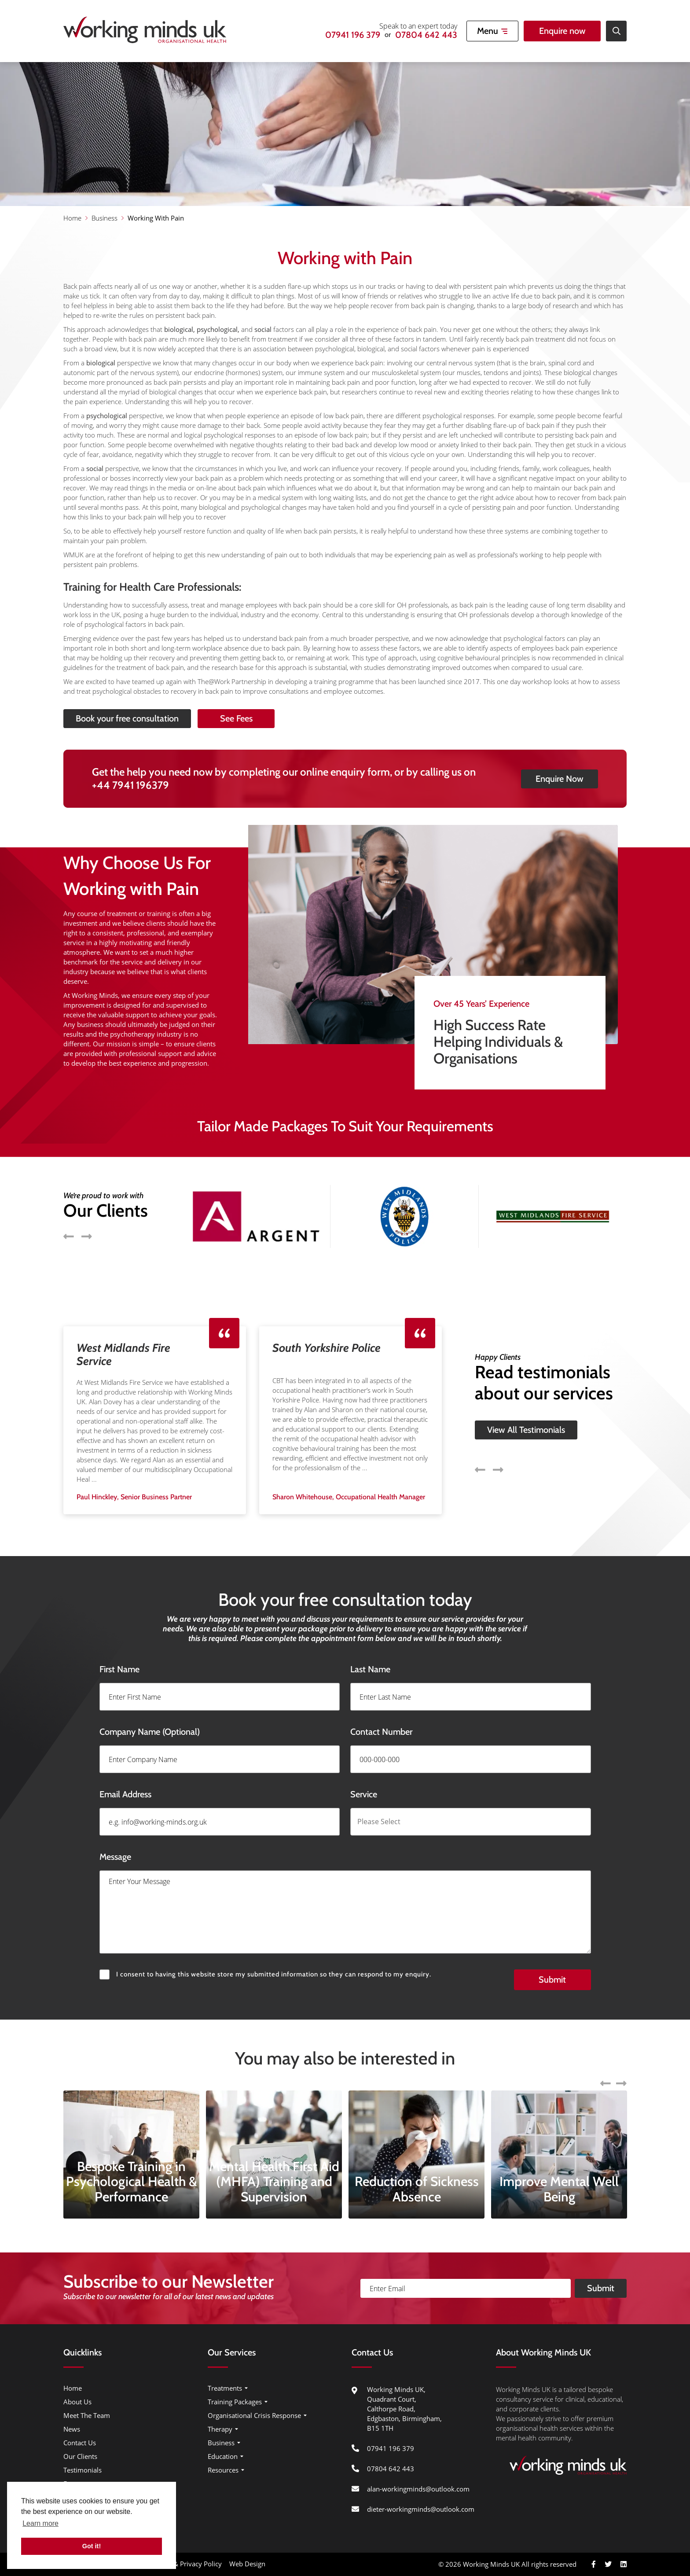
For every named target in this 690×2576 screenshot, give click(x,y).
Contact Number (407, 1757)
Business (104, 218)
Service (389, 1820)
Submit (600, 2314)
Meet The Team (86, 2415)
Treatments (225, 2388)
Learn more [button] (40, 2523)
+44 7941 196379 (130, 811)
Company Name (123, 1757)
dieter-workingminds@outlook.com (420, 2509)
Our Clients (80, 2456)
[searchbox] (496, 1848)
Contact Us (79, 2442)
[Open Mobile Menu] (492, 31)
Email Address (99, 1820)
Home (72, 218)
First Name (93, 1695)
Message (115, 1909)
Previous (480, 1444)
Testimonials (82, 2470)
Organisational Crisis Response (254, 2415)
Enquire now (562, 31)
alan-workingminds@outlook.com (418, 2488)
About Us (77, 2401)
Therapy (220, 2428)
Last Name (396, 1695)
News (71, 2429)
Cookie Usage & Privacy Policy (176, 2563)
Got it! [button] (91, 2546)
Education (223, 2456)
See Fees (262, 718)
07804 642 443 (426, 35)
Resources (223, 2469)
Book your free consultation (101, 718)
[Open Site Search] (616, 31)
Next (498, 1444)
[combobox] (496, 1848)
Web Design (247, 2563)
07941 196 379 (352, 35)
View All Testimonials (526, 1403)
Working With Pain (156, 218)
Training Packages (235, 2401)
